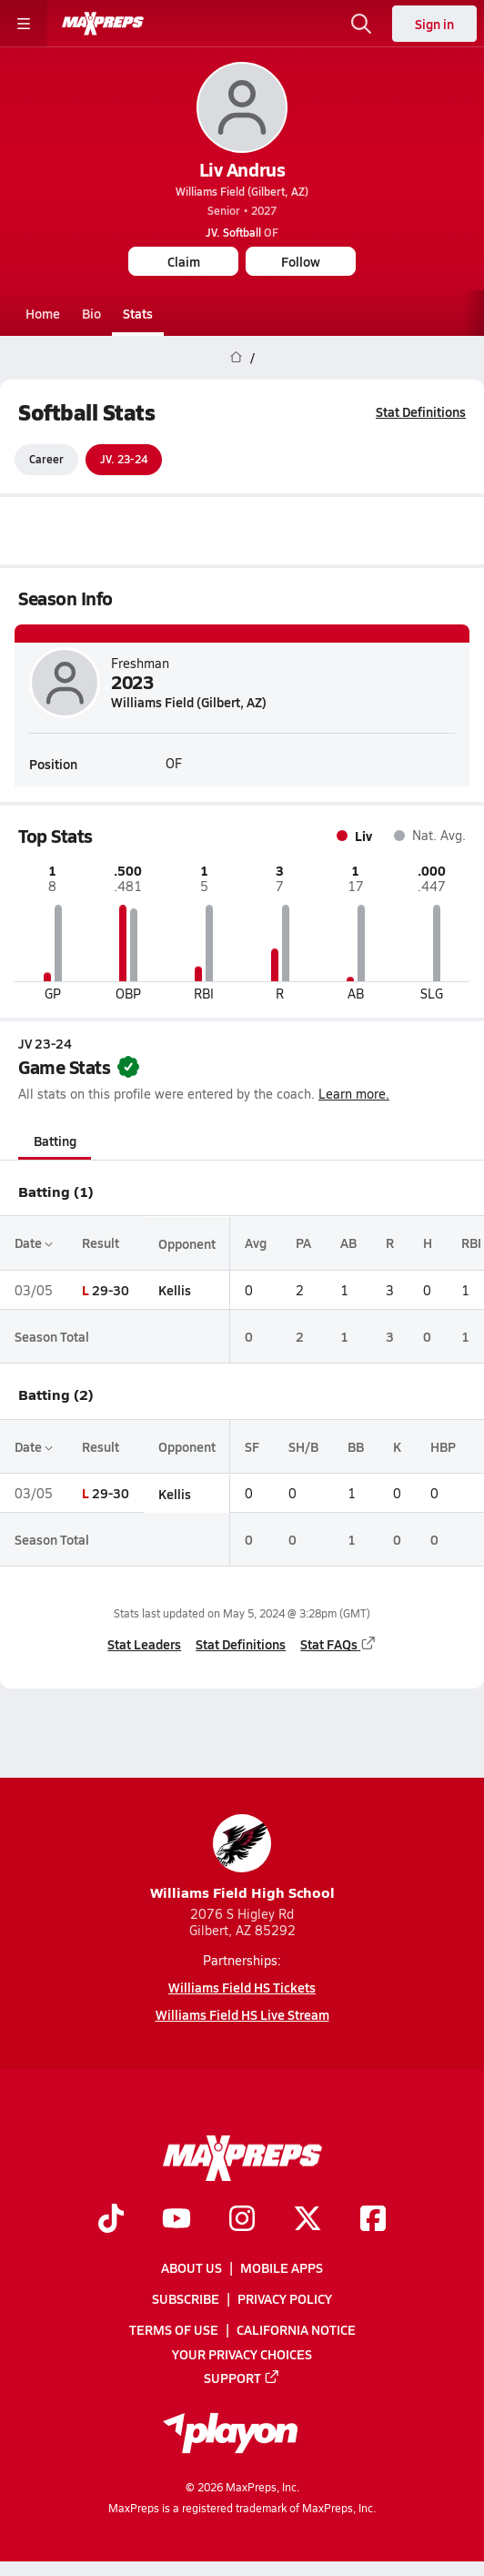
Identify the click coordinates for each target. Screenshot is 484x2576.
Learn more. (353, 1094)
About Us (191, 2267)
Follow (300, 261)
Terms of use (173, 2329)
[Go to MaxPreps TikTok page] (111, 2220)
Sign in (434, 24)
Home (42, 313)
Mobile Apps (281, 2267)
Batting (55, 1140)
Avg (256, 1243)
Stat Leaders (144, 1644)
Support (242, 2377)
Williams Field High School (242, 1858)
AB (348, 1243)
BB (356, 1446)
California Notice (296, 2329)
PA (303, 1243)
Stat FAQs (338, 1644)
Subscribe (185, 2298)
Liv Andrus (242, 169)
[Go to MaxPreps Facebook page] (373, 2220)
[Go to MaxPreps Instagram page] (242, 2220)
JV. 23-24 (123, 459)
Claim (183, 261)
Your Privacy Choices (242, 2353)
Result (100, 1243)
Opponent (187, 1243)
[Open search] (361, 23)
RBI (471, 1243)
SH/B (303, 1446)
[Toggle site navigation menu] (23, 23)
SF (252, 1446)
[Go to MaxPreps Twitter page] (307, 2220)
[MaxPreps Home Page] (236, 357)
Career (46, 459)
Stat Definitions (421, 411)
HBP (443, 1446)
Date (34, 1243)
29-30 (110, 1290)
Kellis (174, 1290)
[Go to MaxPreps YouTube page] (176, 2220)
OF (242, 232)
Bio (91, 313)
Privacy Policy (284, 2298)
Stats (138, 313)
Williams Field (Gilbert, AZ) (242, 191)
